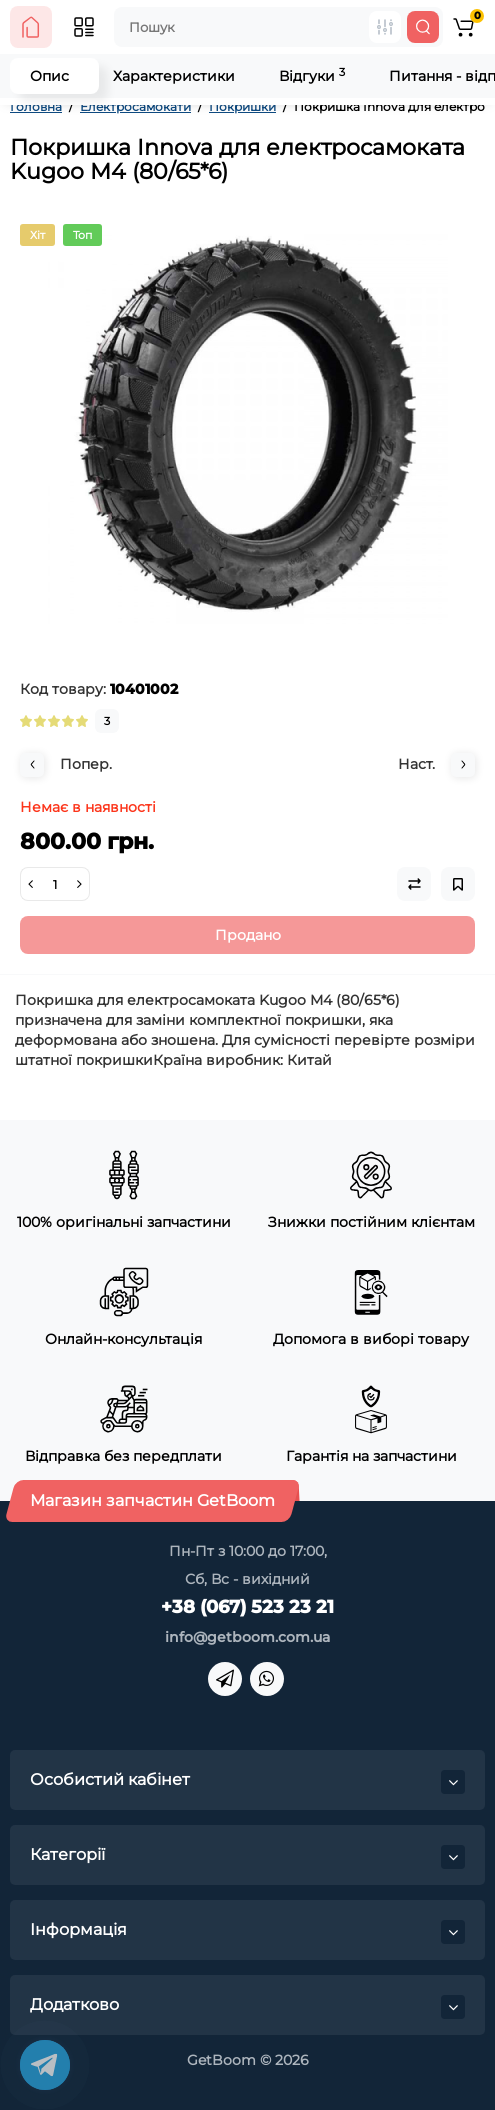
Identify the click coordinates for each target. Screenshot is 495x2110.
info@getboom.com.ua (247, 1637)
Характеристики (174, 76)
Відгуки (312, 75)
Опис (49, 76)
